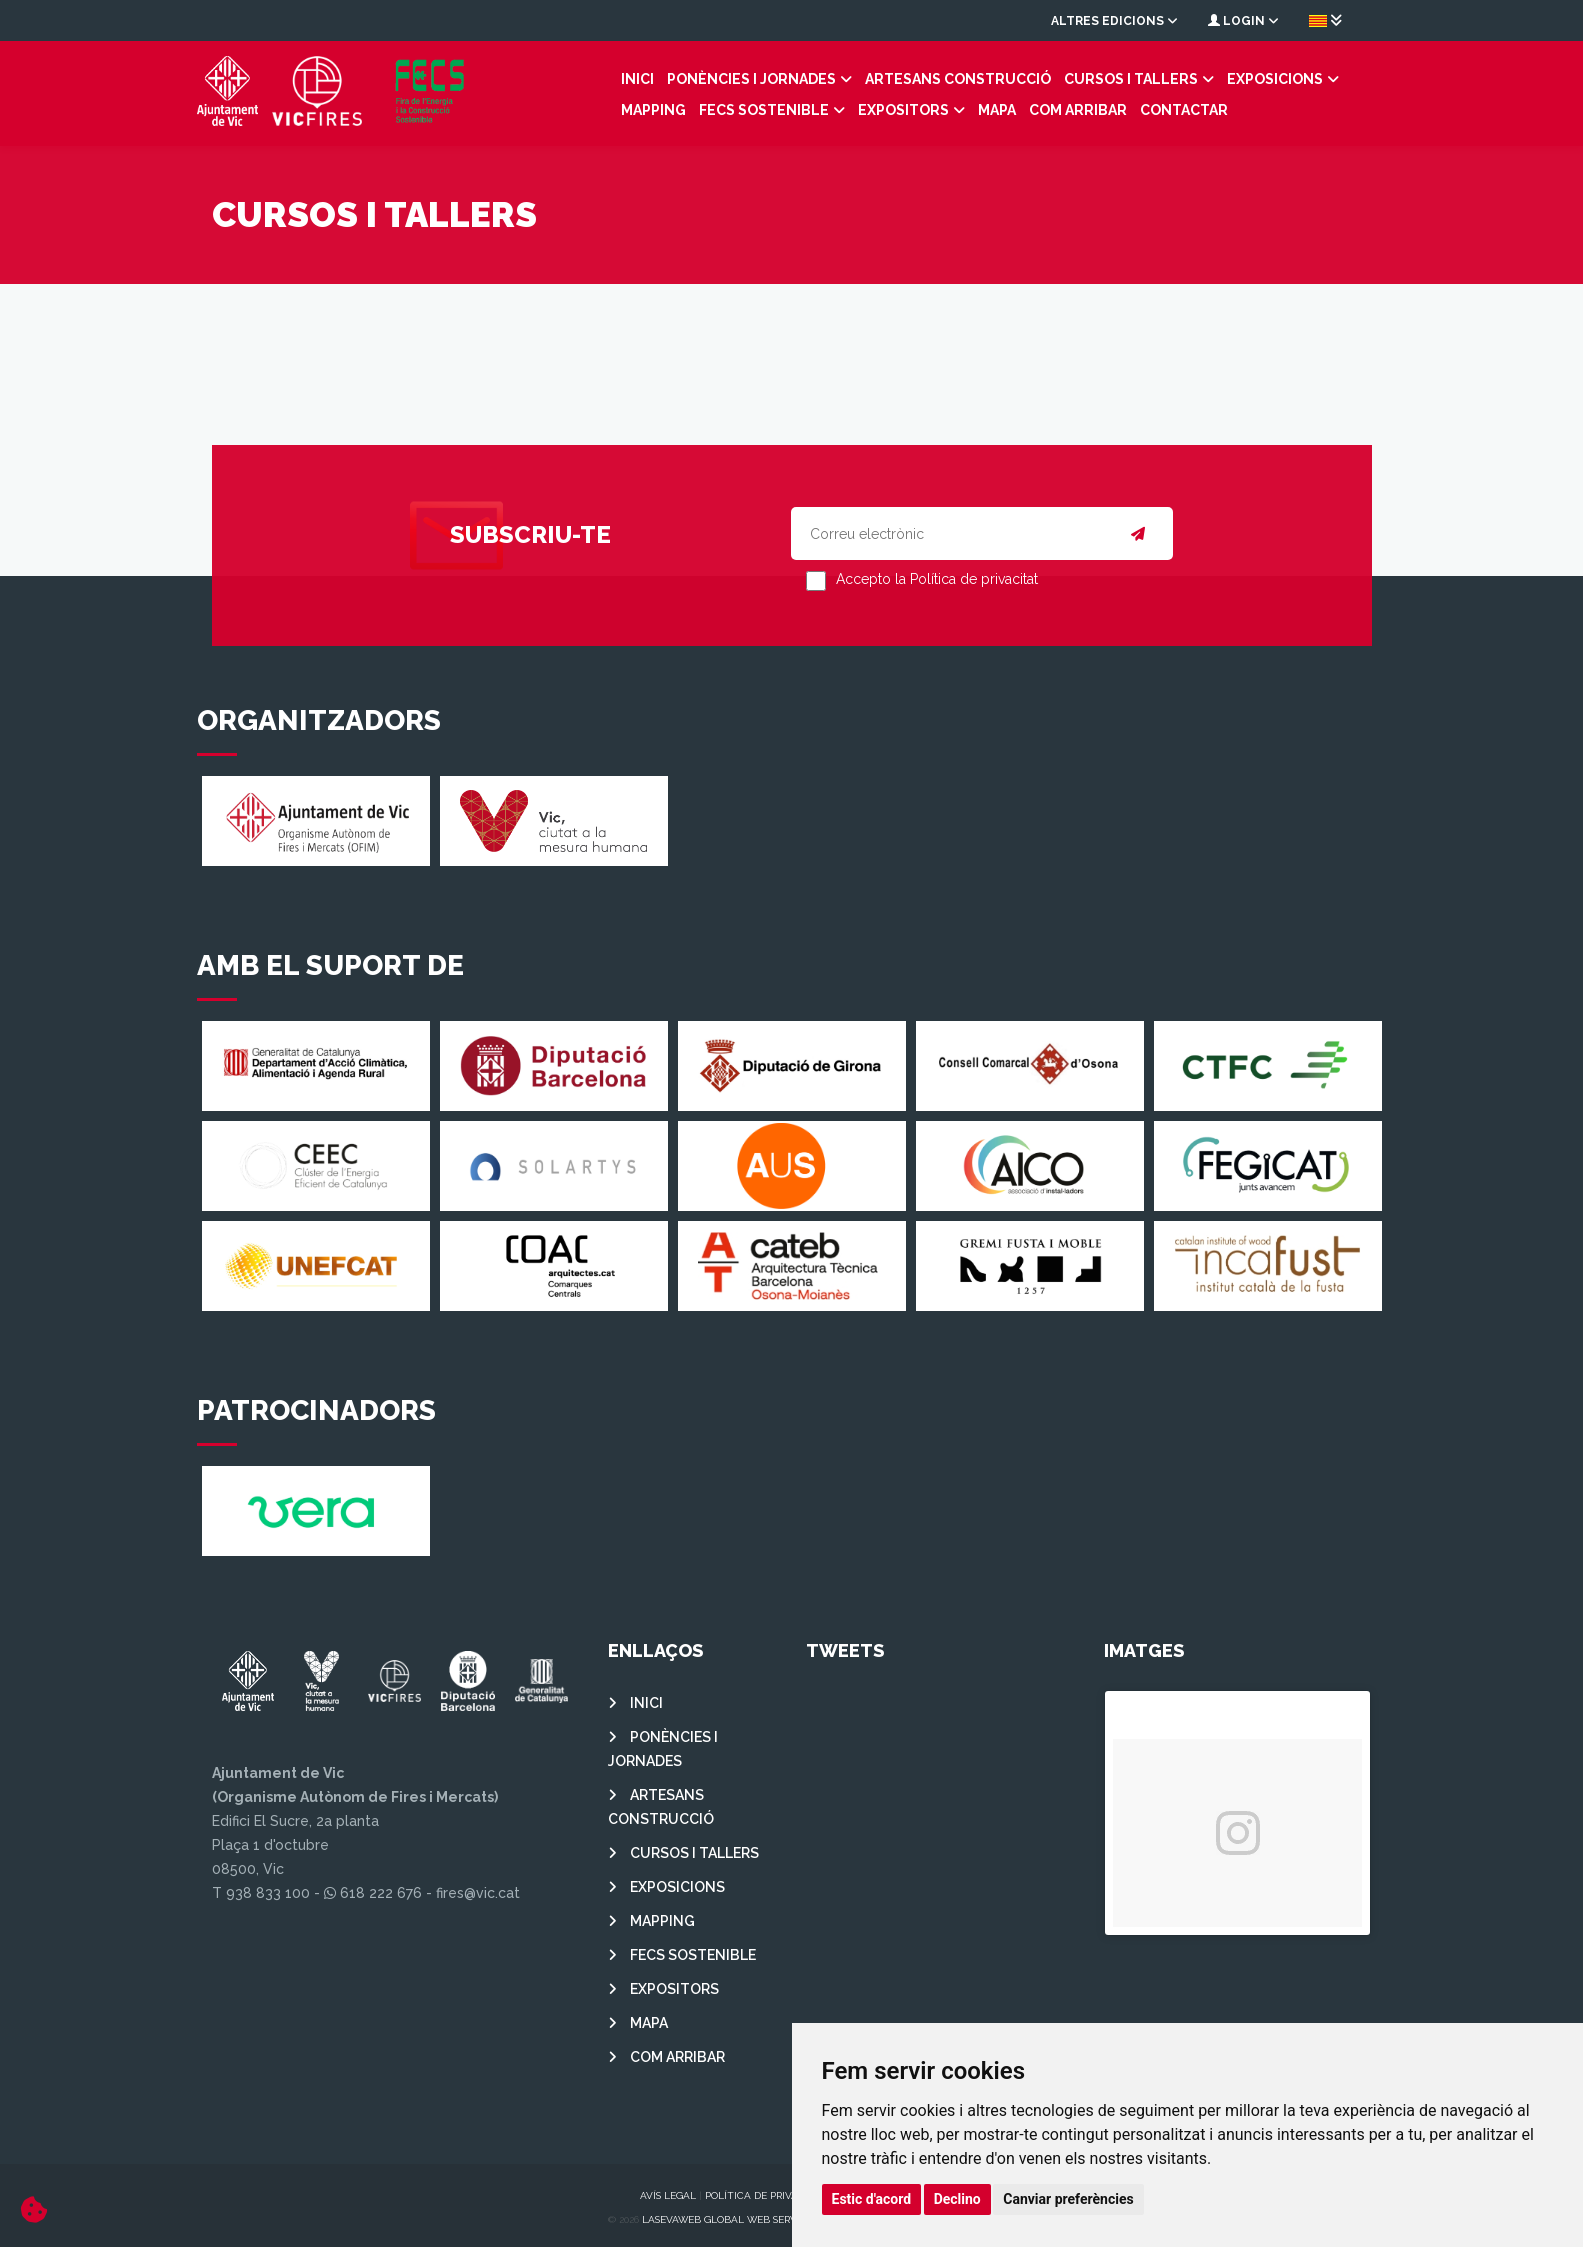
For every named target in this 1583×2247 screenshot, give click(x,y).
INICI (533, 77)
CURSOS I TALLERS (1027, 77)
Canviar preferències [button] (1068, 2199)
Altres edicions (1114, 21)
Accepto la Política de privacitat (937, 575)
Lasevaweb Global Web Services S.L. (739, 2214)
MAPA (815, 108)
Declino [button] (957, 2199)
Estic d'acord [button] (872, 2199)
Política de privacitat (766, 2190)
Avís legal (668, 2190)
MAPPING (1280, 77)
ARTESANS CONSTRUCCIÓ (854, 77)
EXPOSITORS (721, 108)
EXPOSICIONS (1171, 77)
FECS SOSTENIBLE (582, 108)
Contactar (1002, 108)
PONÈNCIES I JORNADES (647, 77)
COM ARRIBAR (896, 108)
